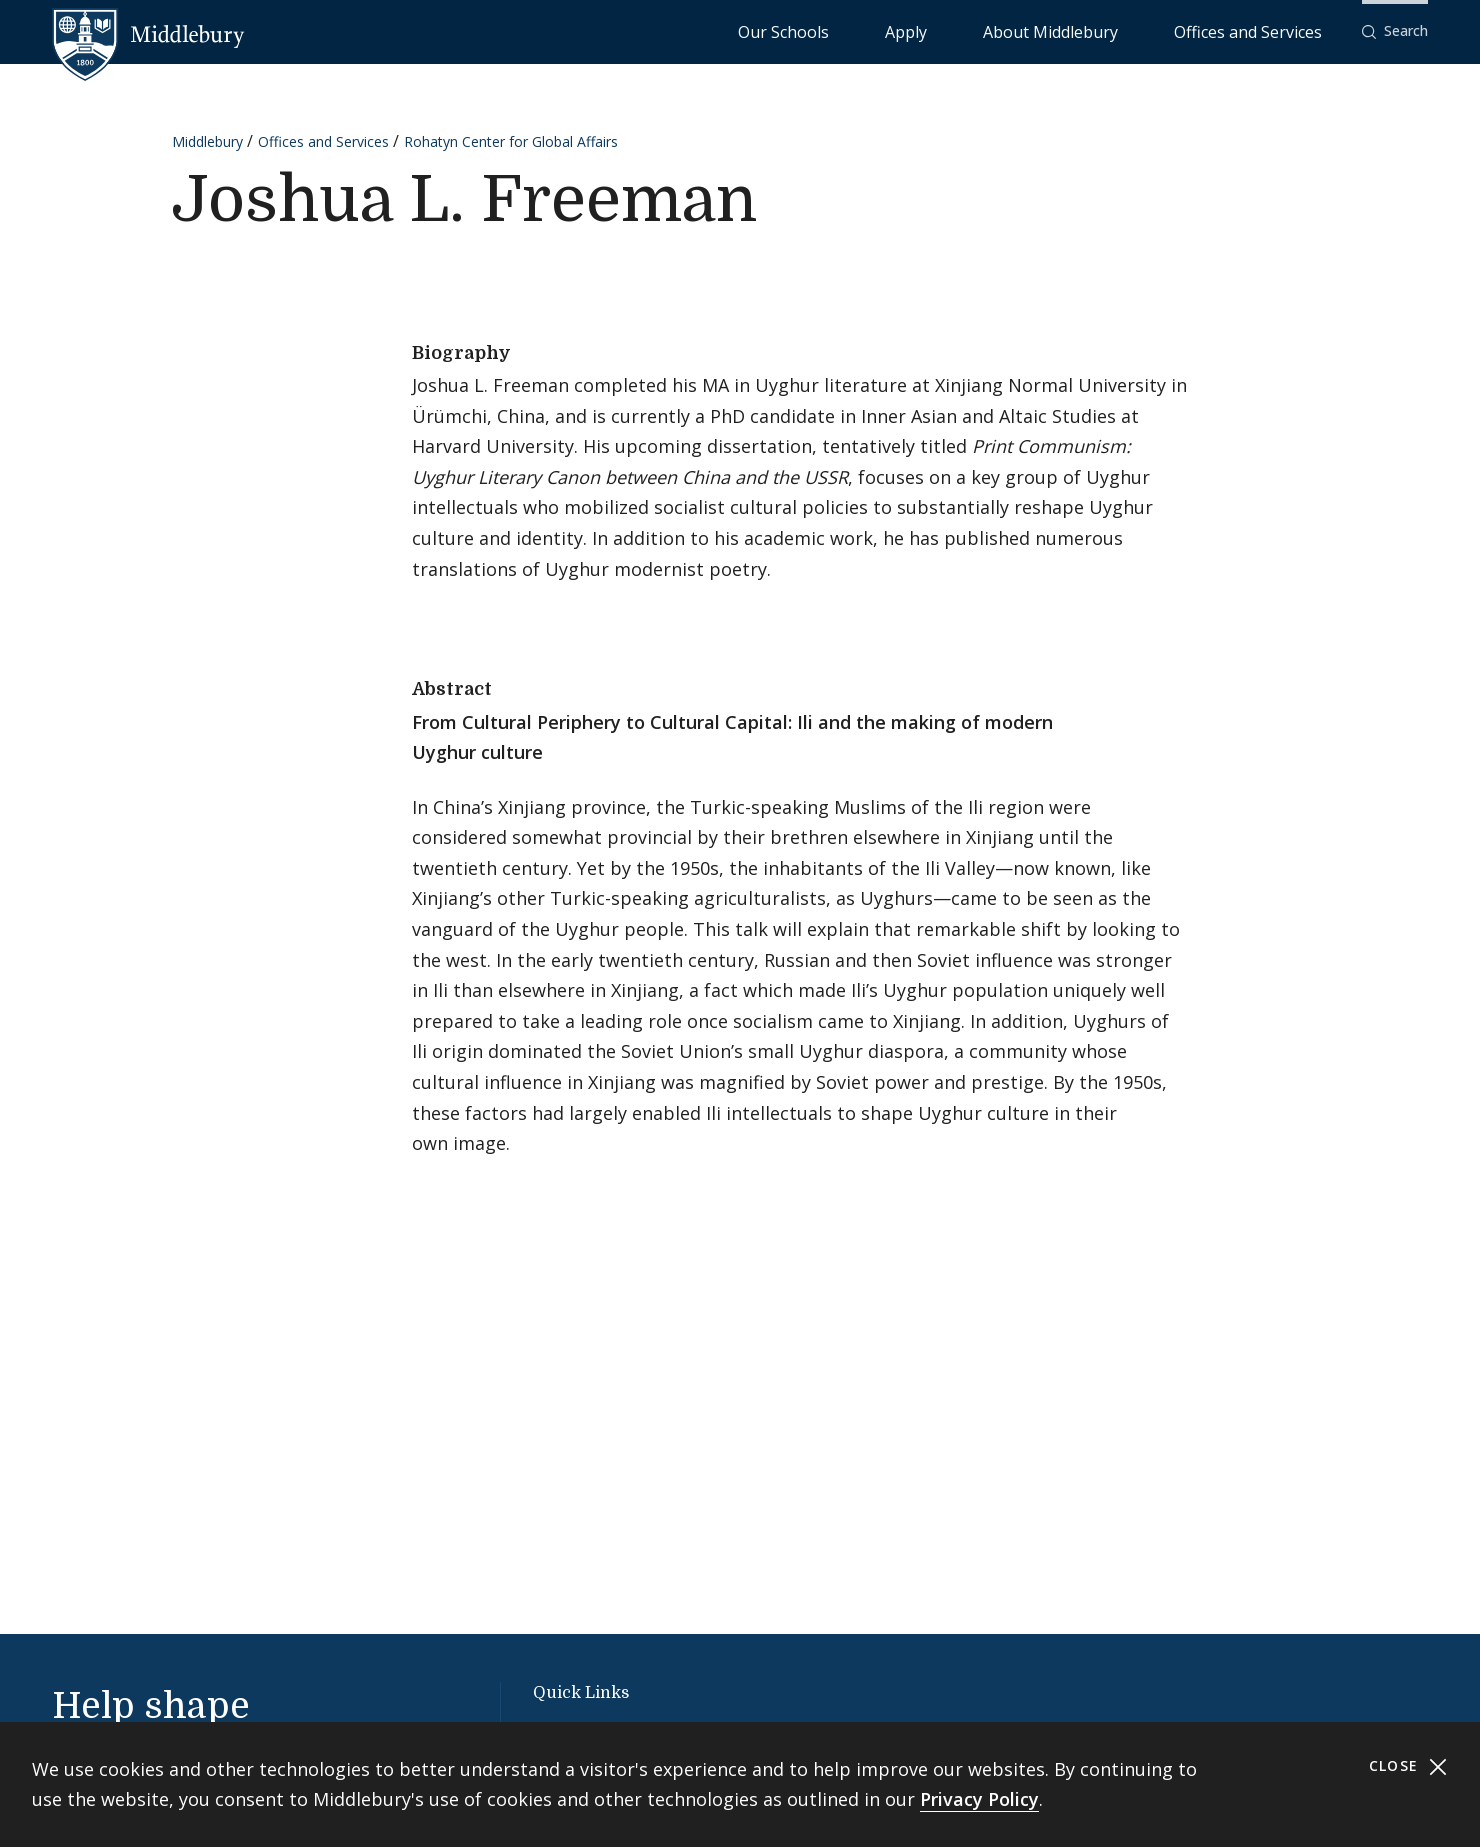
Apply (1026, 30)
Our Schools (945, 30)
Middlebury (207, 141)
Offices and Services (1272, 30)
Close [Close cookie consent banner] (1408, 1766)
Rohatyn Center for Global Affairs (511, 141)
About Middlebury (1125, 30)
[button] (1395, 31)
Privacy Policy (979, 1799)
